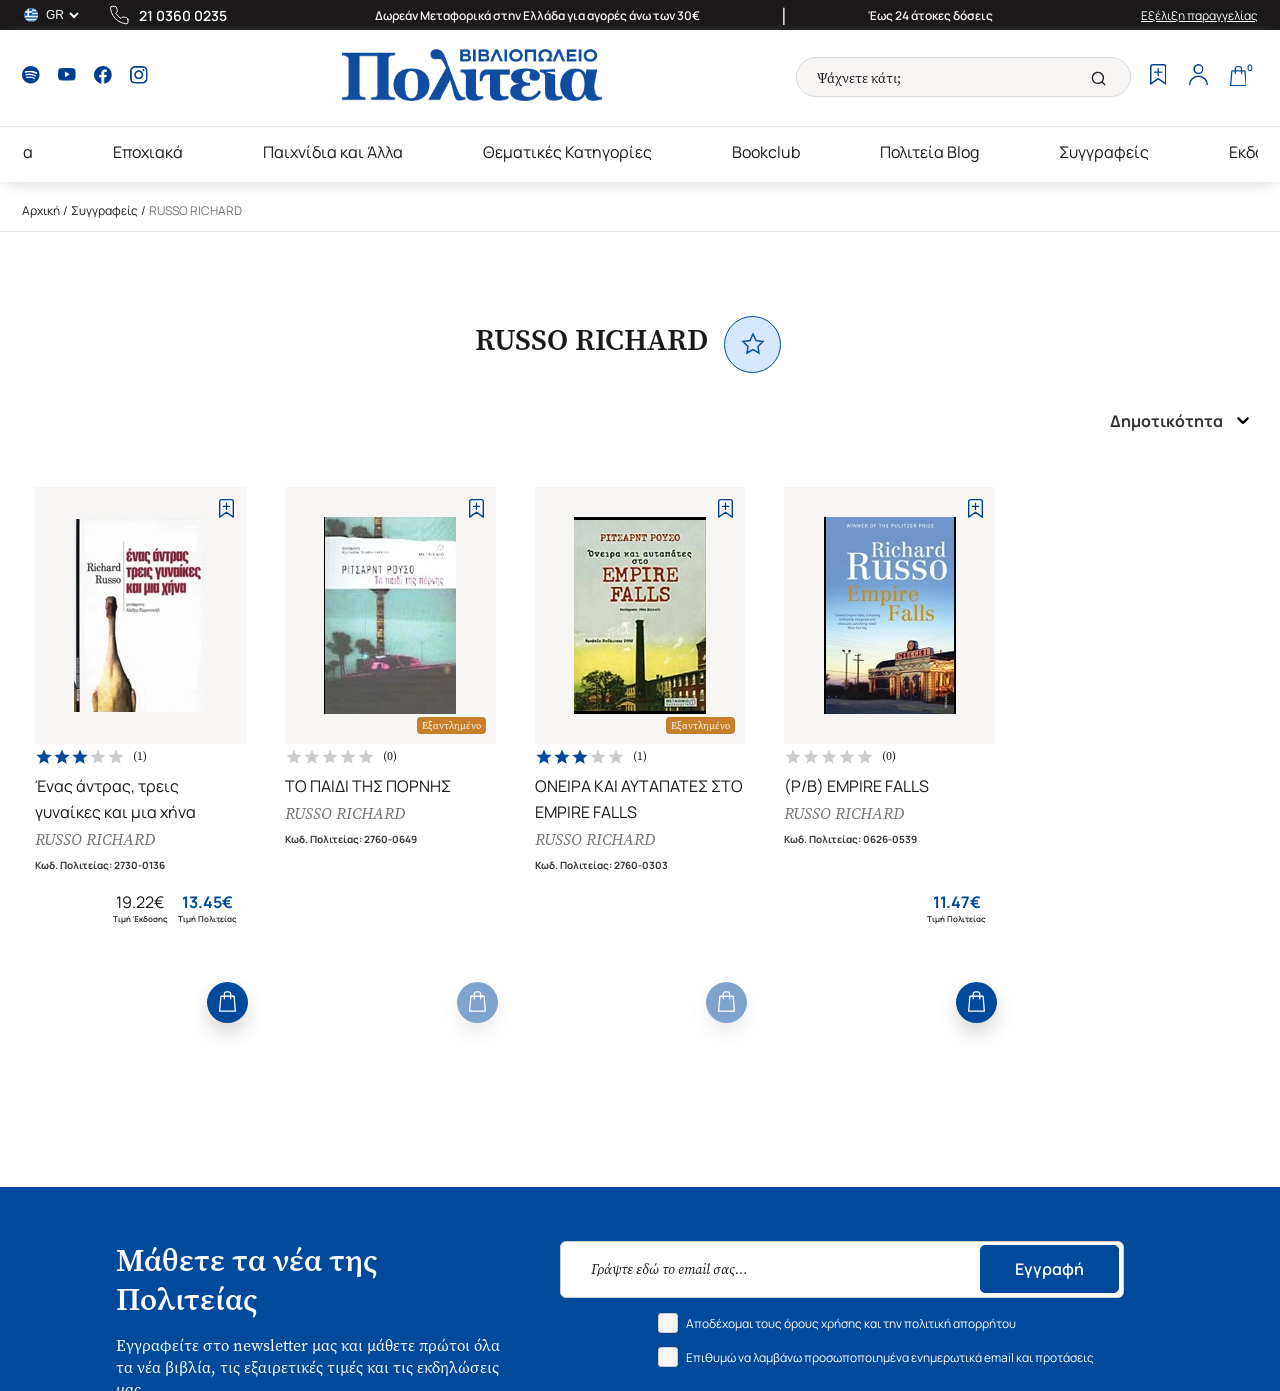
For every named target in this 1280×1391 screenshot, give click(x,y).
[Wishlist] (1158, 77)
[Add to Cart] (227, 1002)
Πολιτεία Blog (929, 152)
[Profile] (1198, 77)
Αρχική (41, 210)
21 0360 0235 (183, 15)
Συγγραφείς (1104, 152)
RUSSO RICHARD (95, 839)
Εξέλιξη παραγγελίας (1199, 15)
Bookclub (766, 152)
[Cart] (1238, 77)
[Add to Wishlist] (226, 508)
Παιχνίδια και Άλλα (333, 152)
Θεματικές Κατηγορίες (567, 152)
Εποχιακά (148, 152)
